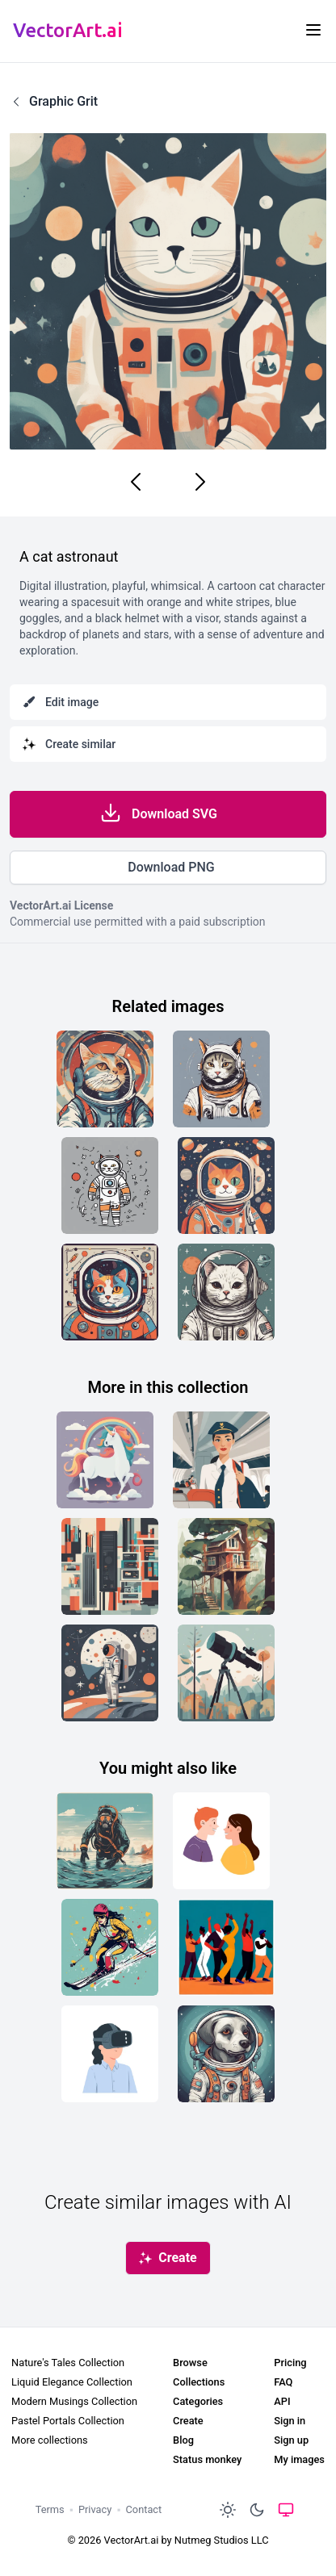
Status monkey (207, 2459)
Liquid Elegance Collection (71, 2382)
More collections (49, 2440)
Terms (50, 2509)
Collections (199, 2382)
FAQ (283, 2382)
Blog (183, 2440)
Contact (144, 2509)
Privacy (94, 2509)
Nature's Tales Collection (67, 2362)
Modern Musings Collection (74, 2401)
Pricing (290, 2362)
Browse (190, 2362)
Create (188, 2421)
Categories (198, 2401)
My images (299, 2459)
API (282, 2401)
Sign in (289, 2421)
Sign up (291, 2440)
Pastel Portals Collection (67, 2421)
